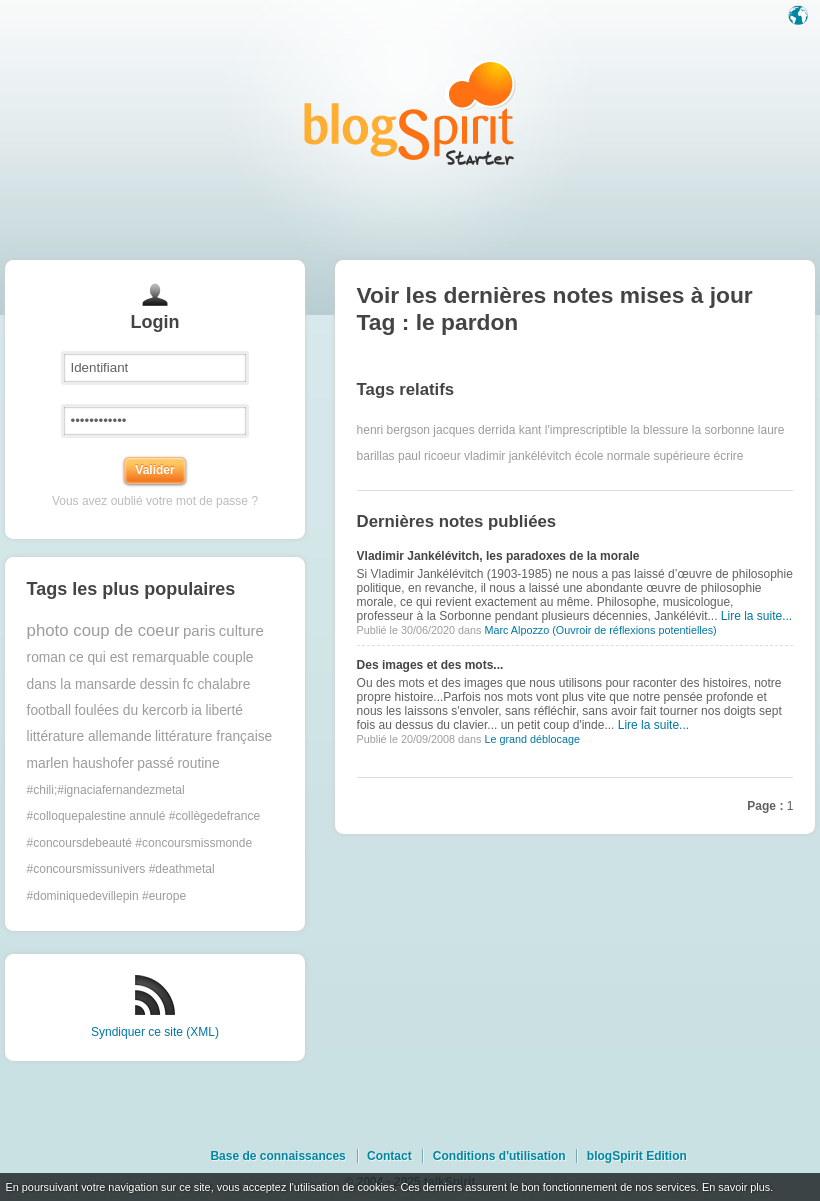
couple (233, 657)
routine (198, 763)
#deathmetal (182, 869)
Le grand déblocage (531, 739)
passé (155, 763)
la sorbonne (723, 430)
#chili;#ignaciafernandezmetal (106, 790)
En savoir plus (736, 1187)
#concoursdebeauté (79, 843)
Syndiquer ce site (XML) (155, 1032)
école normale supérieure (642, 456)
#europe (164, 896)
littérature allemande (89, 736)
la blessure (659, 430)
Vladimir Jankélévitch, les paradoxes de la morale (498, 556)
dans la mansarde (82, 684)
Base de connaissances (277, 1156)
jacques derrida (474, 430)
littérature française (213, 736)
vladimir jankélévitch (517, 456)
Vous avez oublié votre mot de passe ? (155, 501)
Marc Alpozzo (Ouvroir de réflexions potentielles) (600, 630)
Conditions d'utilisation (499, 1156)
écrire (728, 456)
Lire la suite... (756, 616)
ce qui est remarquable (139, 657)
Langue (800, 17)
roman (46, 657)
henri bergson (393, 430)
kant (530, 430)
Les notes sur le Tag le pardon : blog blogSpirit (410, 112)
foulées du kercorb (131, 710)
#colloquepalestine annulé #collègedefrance (144, 816)
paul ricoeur (429, 456)
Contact (389, 1156)
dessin (160, 684)
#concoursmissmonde (193, 843)
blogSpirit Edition (637, 1156)
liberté (224, 710)
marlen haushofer (80, 763)
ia (196, 710)
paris (199, 630)
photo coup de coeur (103, 630)
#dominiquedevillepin (83, 896)
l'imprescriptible (586, 430)
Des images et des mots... (430, 665)
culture (241, 630)
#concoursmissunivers (86, 869)
